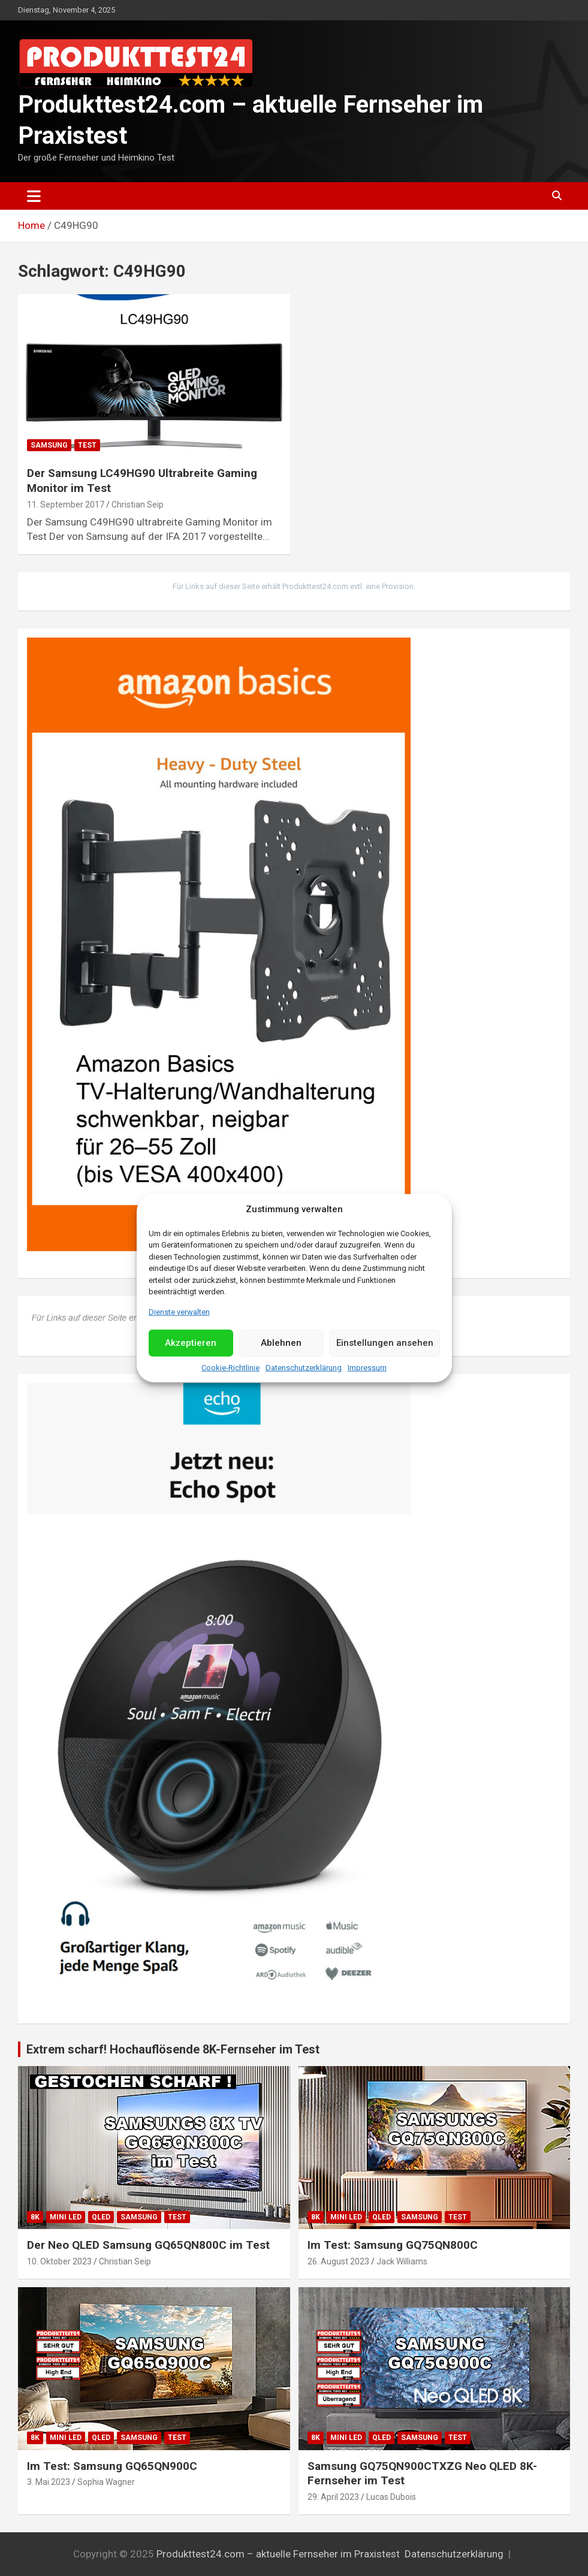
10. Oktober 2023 (59, 2261)
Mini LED (66, 2217)
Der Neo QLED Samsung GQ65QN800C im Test (148, 2245)
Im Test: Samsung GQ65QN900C (112, 2466)
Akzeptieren (190, 1342)
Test (87, 445)
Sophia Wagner (106, 2482)
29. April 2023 (333, 2497)
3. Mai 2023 (48, 2482)
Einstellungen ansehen (384, 1342)
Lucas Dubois (391, 2497)
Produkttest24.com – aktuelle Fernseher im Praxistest (278, 2554)
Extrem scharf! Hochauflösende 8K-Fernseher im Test (172, 2049)
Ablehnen (281, 1342)
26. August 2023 (338, 2261)
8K (35, 2217)
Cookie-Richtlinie (230, 1367)
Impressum (367, 1367)
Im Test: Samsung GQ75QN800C (392, 2245)
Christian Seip (137, 504)
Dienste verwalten (179, 1311)
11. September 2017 (65, 504)
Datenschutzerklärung (304, 1367)
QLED (101, 2217)
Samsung (49, 445)
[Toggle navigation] (34, 196)
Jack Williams (401, 2261)
